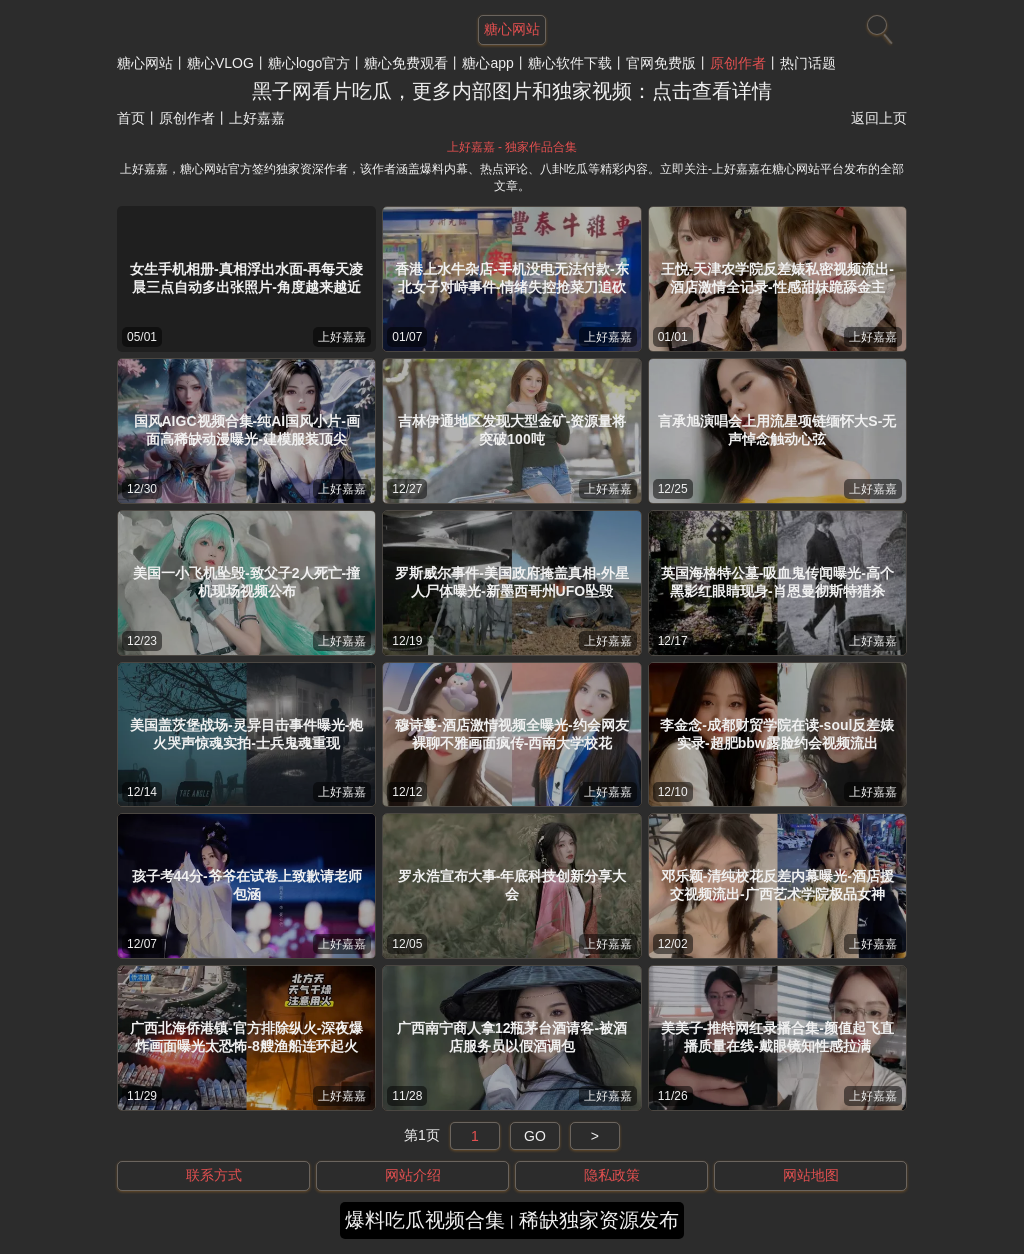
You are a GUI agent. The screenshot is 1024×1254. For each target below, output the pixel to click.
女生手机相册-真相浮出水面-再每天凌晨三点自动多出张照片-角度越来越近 (246, 278)
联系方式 (214, 1175)
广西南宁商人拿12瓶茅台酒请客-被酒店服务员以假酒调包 (512, 1037)
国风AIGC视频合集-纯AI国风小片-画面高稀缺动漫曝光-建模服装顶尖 (247, 430)
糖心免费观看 (406, 63)
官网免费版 (661, 63)
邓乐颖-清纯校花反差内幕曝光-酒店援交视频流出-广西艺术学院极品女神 (777, 885)
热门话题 (808, 63)
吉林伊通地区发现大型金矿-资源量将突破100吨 (512, 430)
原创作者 (738, 63)
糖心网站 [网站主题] (512, 29)
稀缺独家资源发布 (599, 1220)
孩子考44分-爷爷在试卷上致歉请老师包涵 (247, 885)
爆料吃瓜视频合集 (425, 1220)
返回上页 (879, 118)
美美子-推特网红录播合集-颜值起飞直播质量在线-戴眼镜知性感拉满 (777, 1037)
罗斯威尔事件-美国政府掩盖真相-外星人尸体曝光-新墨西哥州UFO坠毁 (511, 582)
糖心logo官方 (309, 63)
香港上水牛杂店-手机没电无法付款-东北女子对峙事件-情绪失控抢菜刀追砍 (511, 278)
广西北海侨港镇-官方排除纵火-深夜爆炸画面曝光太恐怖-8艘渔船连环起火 (246, 1037)
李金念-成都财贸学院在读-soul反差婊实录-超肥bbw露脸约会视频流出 (777, 734)
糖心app (487, 63)
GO (535, 1136)
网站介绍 (413, 1175)
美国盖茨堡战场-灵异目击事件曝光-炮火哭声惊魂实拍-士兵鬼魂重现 (246, 734)
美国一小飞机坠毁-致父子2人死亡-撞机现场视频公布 (246, 582)
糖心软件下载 (570, 63)
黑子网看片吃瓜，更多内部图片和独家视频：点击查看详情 (512, 91)
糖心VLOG (220, 63)
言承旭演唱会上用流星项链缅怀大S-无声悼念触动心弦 (777, 430)
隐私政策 (612, 1175)
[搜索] (877, 25)
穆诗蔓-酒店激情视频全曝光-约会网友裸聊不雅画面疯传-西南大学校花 (511, 734)
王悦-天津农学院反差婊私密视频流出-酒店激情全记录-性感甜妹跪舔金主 (777, 278)
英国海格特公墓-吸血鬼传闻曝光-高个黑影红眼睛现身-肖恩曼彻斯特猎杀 (777, 582)
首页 (131, 118)
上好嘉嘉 (342, 337)
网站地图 (811, 1175)
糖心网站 (145, 63)
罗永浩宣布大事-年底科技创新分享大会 (512, 885)
